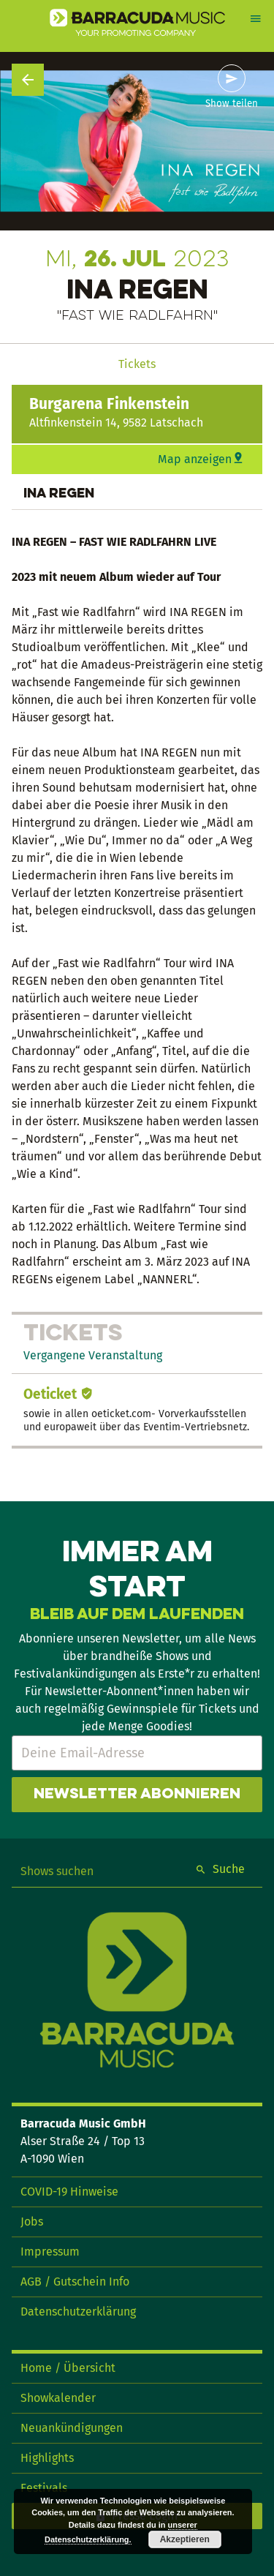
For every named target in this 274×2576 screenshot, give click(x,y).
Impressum (50, 2251)
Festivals (43, 2488)
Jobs (31, 2221)
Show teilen (231, 104)
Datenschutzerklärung (78, 2311)
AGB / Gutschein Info (74, 2281)
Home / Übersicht (67, 2368)
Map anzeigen (195, 459)
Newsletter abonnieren (137, 1795)
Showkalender (58, 2398)
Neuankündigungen (71, 2428)
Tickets (137, 364)
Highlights (47, 2458)
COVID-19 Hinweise (69, 2191)
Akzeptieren (185, 2539)
